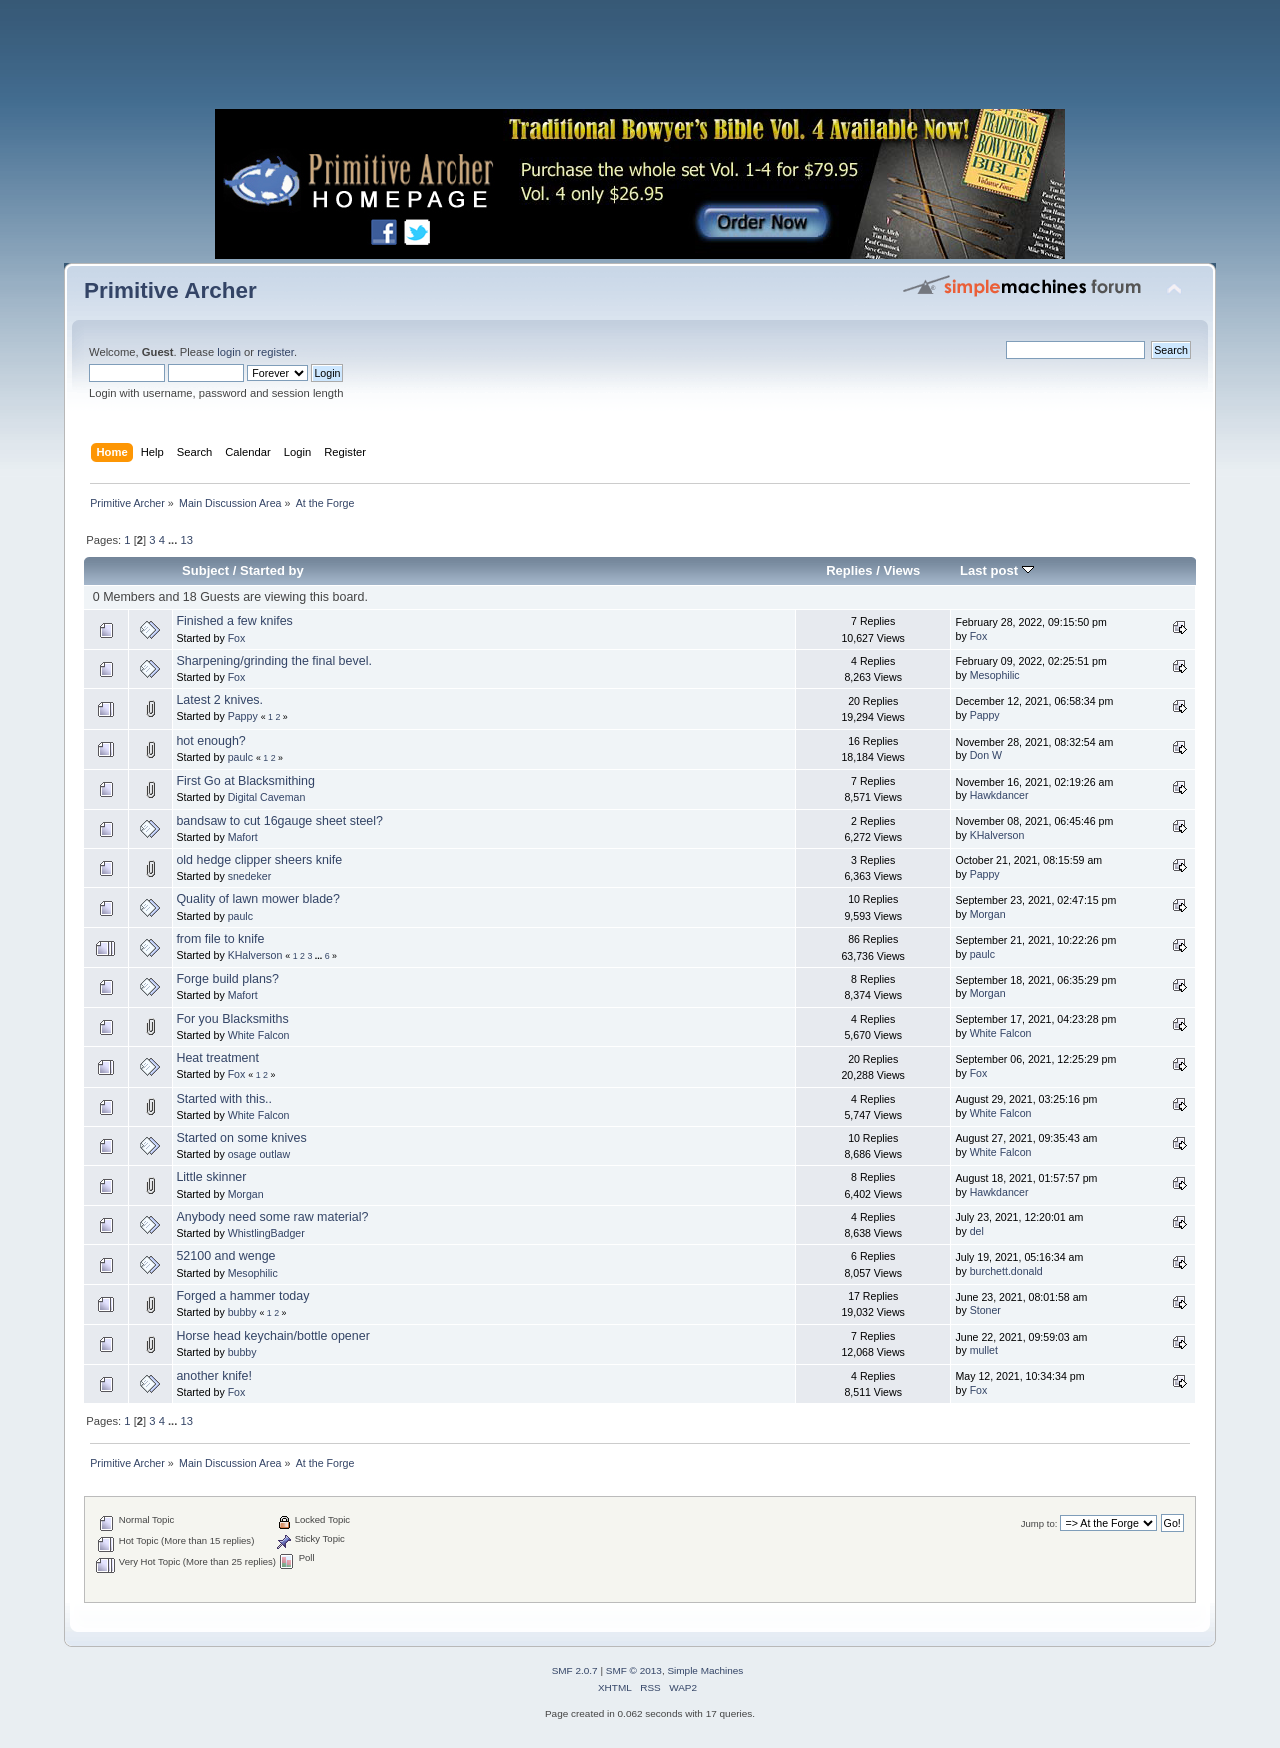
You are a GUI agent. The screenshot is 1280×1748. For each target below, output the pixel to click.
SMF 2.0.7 (575, 1670)
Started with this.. (224, 1099)
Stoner (985, 1310)
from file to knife (220, 939)
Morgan (988, 914)
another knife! (214, 1376)
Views (901, 570)
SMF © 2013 (634, 1670)
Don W (986, 755)
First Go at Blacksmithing (245, 781)
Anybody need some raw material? (272, 1217)
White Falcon (259, 1035)
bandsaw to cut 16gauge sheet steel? (279, 821)
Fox (237, 638)
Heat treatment (217, 1058)
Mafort (243, 837)
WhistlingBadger (266, 1233)
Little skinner (211, 1177)
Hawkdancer (999, 795)
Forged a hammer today (242, 1296)
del (977, 1231)
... (174, 540)
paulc (240, 757)
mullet (984, 1350)
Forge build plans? (227, 979)
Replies (849, 570)
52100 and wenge (225, 1256)
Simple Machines (705, 1670)
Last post (997, 570)
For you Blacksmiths (232, 1019)
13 (186, 540)
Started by (272, 570)
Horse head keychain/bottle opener (272, 1336)
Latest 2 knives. (219, 700)
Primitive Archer (170, 290)
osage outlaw (259, 1154)
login (229, 352)
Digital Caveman (267, 797)
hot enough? (210, 741)
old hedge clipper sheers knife (259, 860)
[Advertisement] (640, 60)
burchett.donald (1006, 1271)
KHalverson (997, 835)
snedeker (250, 876)
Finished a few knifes (234, 621)
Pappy (243, 716)
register (275, 352)
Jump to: (1039, 1523)
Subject (205, 570)
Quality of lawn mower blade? (258, 899)
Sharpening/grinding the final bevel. (273, 661)
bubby (242, 1312)
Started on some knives (241, 1138)
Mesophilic (995, 675)
